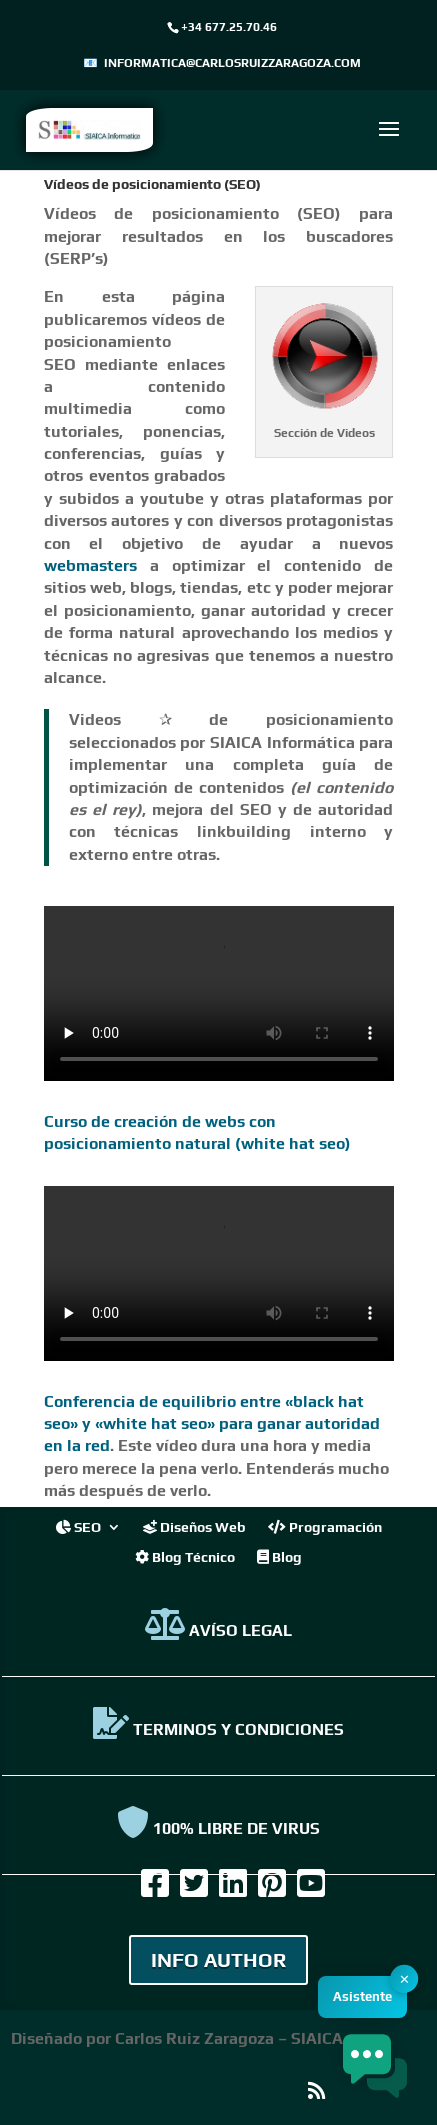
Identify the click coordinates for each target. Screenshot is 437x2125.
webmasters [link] (90, 565)
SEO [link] (78, 1526)
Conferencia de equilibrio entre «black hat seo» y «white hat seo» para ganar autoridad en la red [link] (212, 1424)
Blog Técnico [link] (185, 1556)
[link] (89, 128)
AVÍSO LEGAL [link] (218, 1630)
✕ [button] (404, 1979)
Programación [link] (325, 1526)
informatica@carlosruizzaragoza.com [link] (232, 63)
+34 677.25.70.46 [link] (229, 27)
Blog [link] (279, 1556)
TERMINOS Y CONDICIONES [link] (218, 1729)
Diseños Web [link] (194, 1526)
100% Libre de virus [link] (218, 1828)
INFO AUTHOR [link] (218, 1959)
